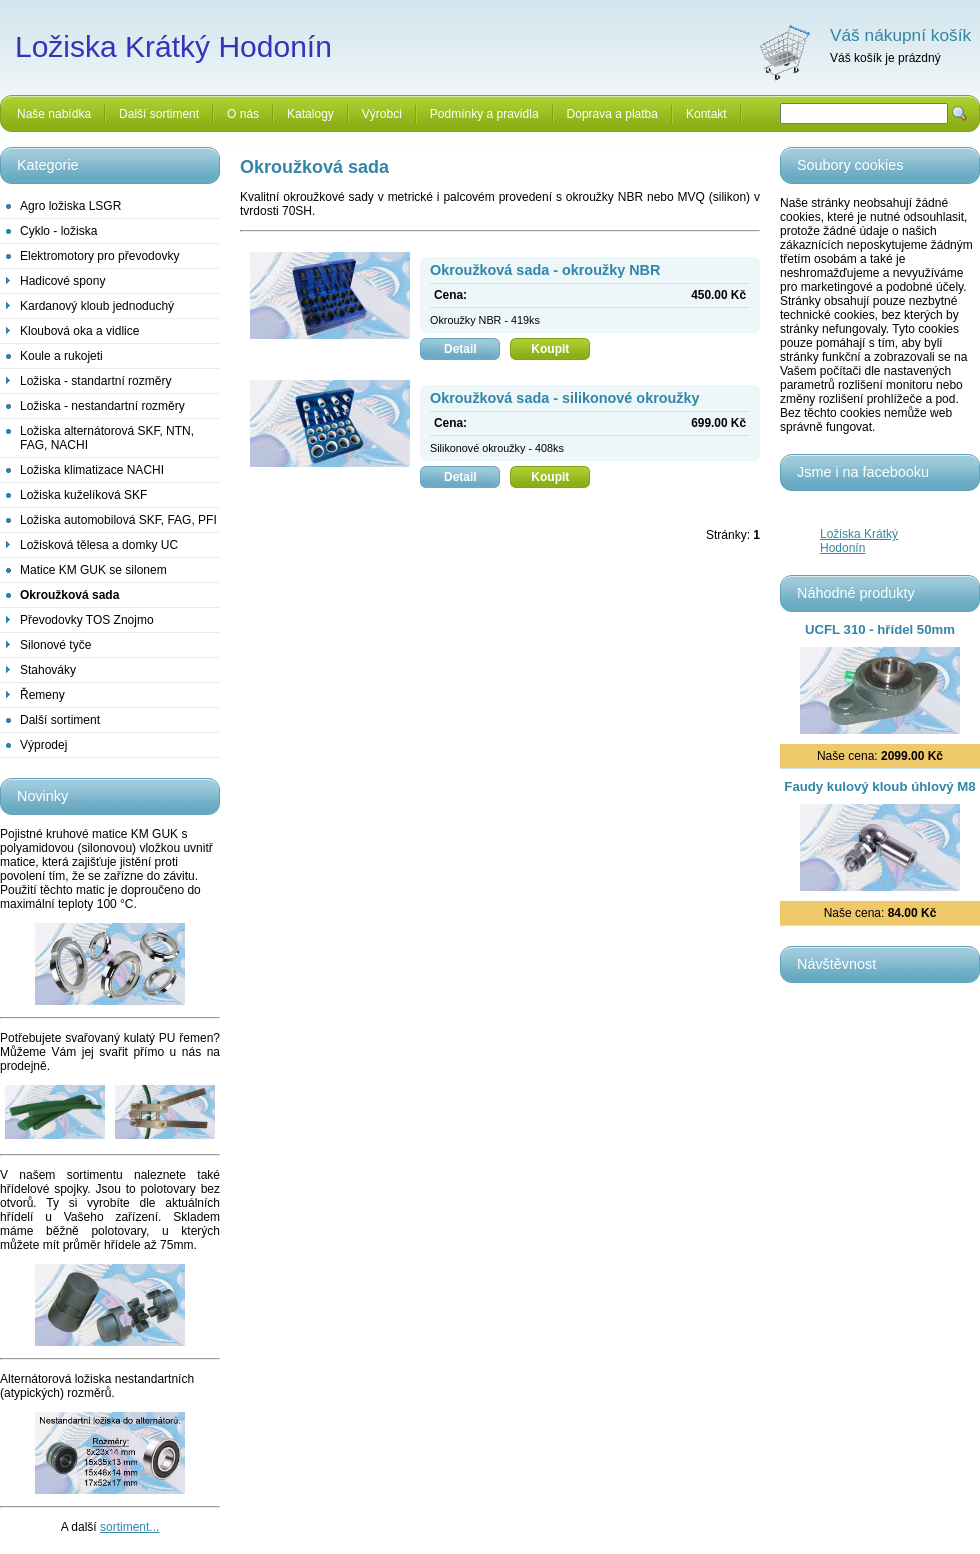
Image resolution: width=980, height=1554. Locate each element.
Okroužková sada (69, 595)
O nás (243, 114)
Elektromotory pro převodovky (99, 256)
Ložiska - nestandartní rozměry (102, 406)
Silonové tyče (55, 645)
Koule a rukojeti (61, 356)
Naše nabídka (54, 114)
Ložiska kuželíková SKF (83, 495)
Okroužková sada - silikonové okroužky (565, 398)
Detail (472, 349)
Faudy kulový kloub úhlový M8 (879, 786)
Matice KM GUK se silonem (93, 570)
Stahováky (48, 670)
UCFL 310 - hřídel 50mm (880, 629)
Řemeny (42, 695)
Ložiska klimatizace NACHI (92, 470)
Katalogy (310, 114)
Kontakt (706, 114)
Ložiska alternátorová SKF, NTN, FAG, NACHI (107, 438)
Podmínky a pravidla (484, 114)
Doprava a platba (612, 114)
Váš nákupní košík (900, 35)
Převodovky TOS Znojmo (87, 620)
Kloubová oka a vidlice (79, 331)
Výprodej (43, 745)
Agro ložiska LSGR (70, 206)
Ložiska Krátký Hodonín (859, 541)
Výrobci (382, 114)
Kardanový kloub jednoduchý (97, 306)
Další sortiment (159, 114)
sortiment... (129, 1527)
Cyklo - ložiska (58, 231)
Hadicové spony (62, 281)
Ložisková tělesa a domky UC (99, 545)
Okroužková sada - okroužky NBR (545, 270)
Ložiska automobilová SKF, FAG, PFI (118, 520)
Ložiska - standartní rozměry (95, 381)
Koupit (560, 349)
